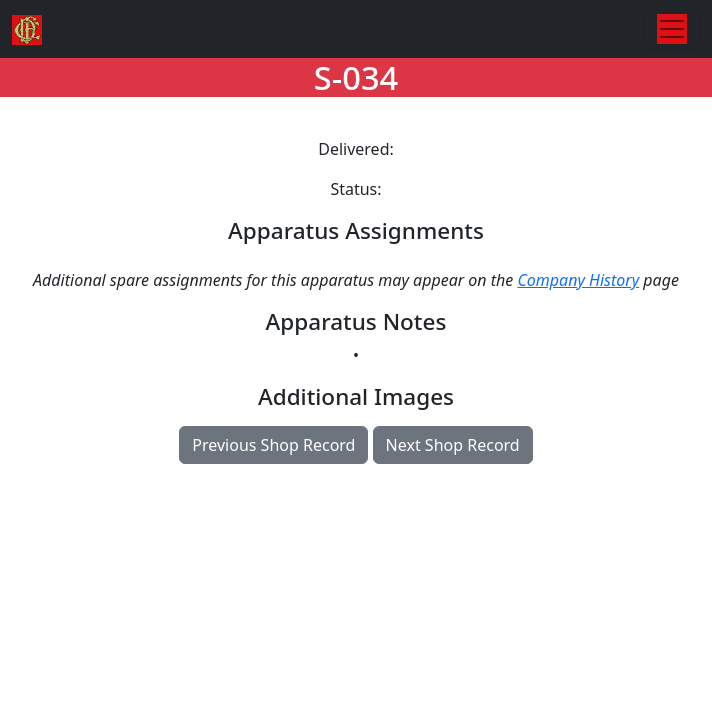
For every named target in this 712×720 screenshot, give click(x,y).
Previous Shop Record (273, 445)
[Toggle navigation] (672, 29)
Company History (578, 280)
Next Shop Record (453, 445)
